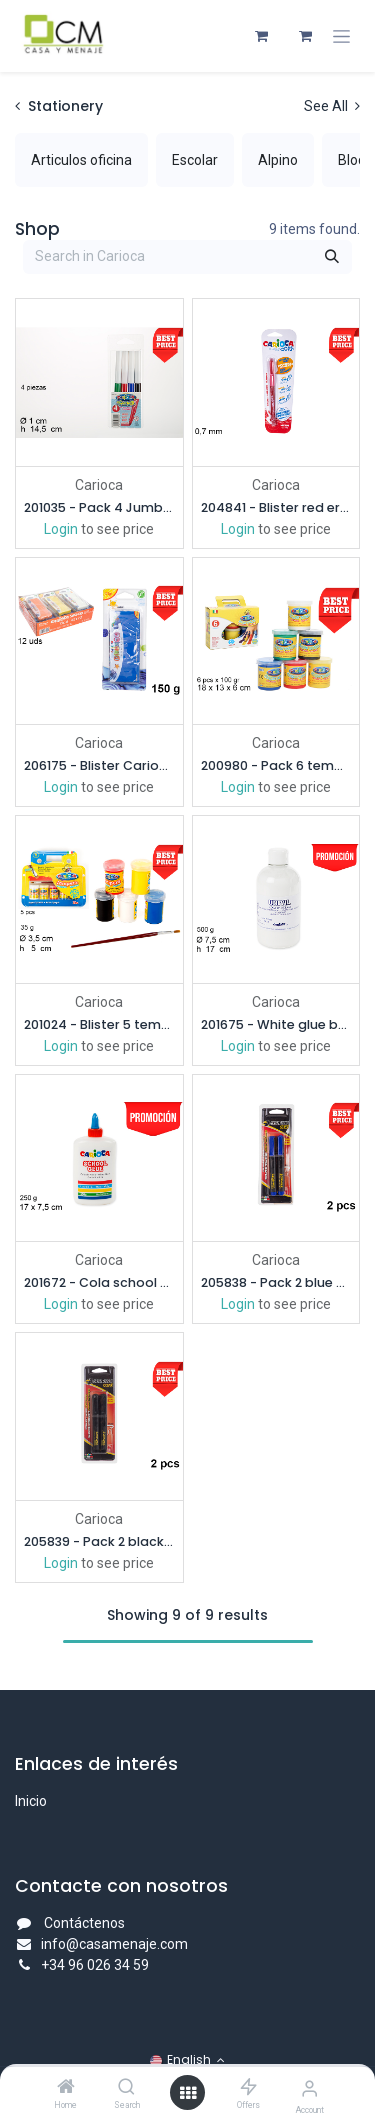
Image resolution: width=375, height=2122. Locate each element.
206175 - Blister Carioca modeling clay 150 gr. (99, 765)
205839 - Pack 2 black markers (99, 1541)
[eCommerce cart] (261, 36)
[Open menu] (188, 2093)
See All (332, 106)
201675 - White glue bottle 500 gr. (276, 1023)
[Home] (66, 2088)
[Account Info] (309, 2088)
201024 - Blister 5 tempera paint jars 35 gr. (99, 1023)
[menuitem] (81, 160)
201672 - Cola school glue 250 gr (99, 1282)
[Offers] (248, 2088)
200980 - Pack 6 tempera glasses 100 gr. (276, 765)
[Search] (126, 2088)
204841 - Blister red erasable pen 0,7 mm (276, 506)
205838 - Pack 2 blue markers (276, 1282)
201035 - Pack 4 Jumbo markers (99, 506)
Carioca (99, 484)
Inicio (31, 1801)
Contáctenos (84, 1923)
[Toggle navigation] (341, 36)
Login (61, 528)
